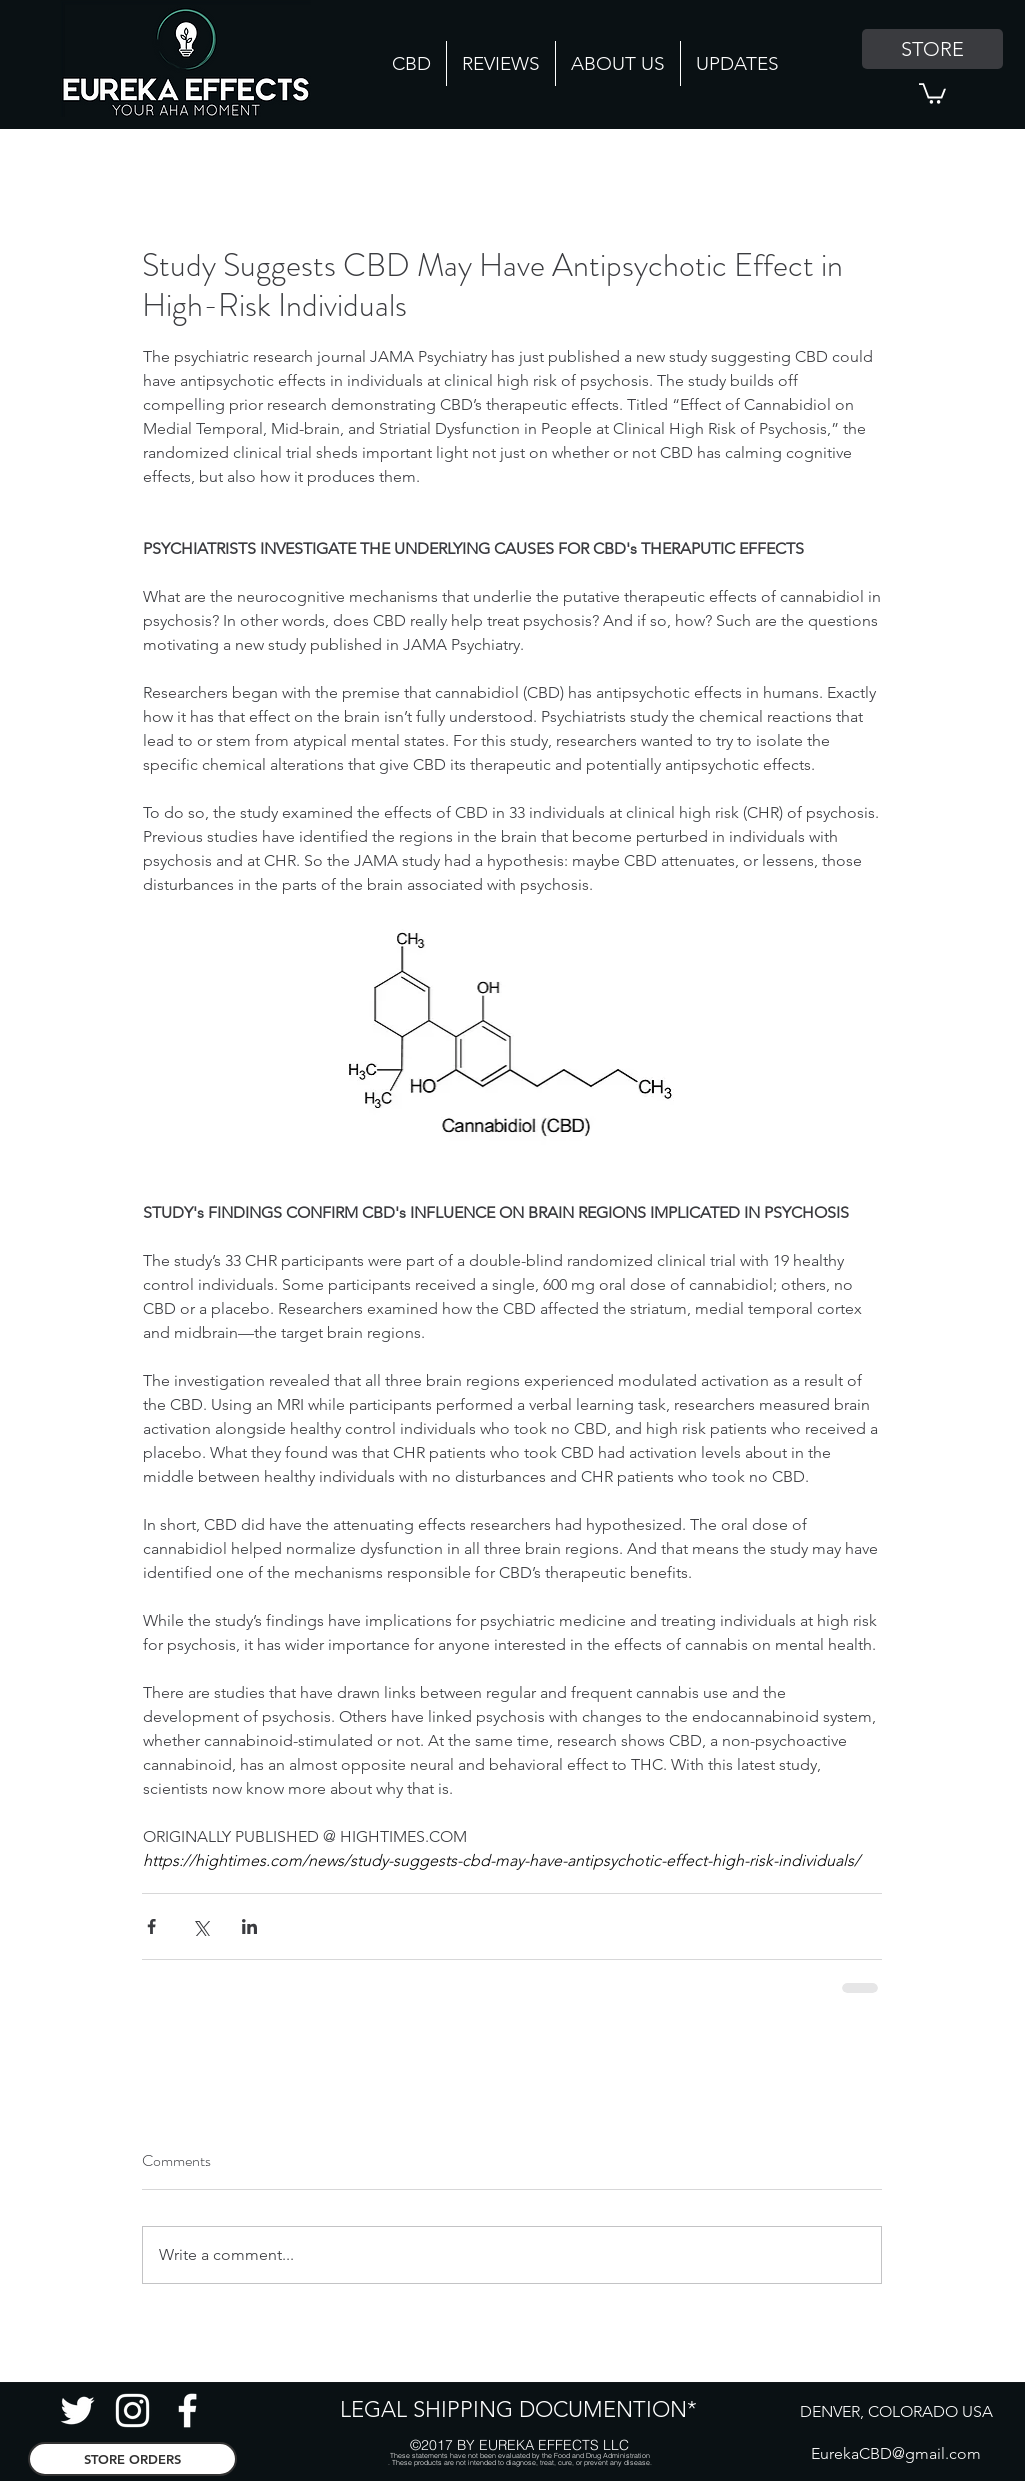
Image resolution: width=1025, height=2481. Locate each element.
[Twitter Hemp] (77, 2410)
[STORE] (932, 49)
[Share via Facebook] (151, 1926)
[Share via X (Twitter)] (200, 1926)
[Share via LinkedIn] (249, 1926)
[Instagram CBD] (132, 2410)
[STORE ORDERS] (132, 2459)
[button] (932, 92)
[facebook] (187, 2410)
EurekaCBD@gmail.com (896, 2453)
